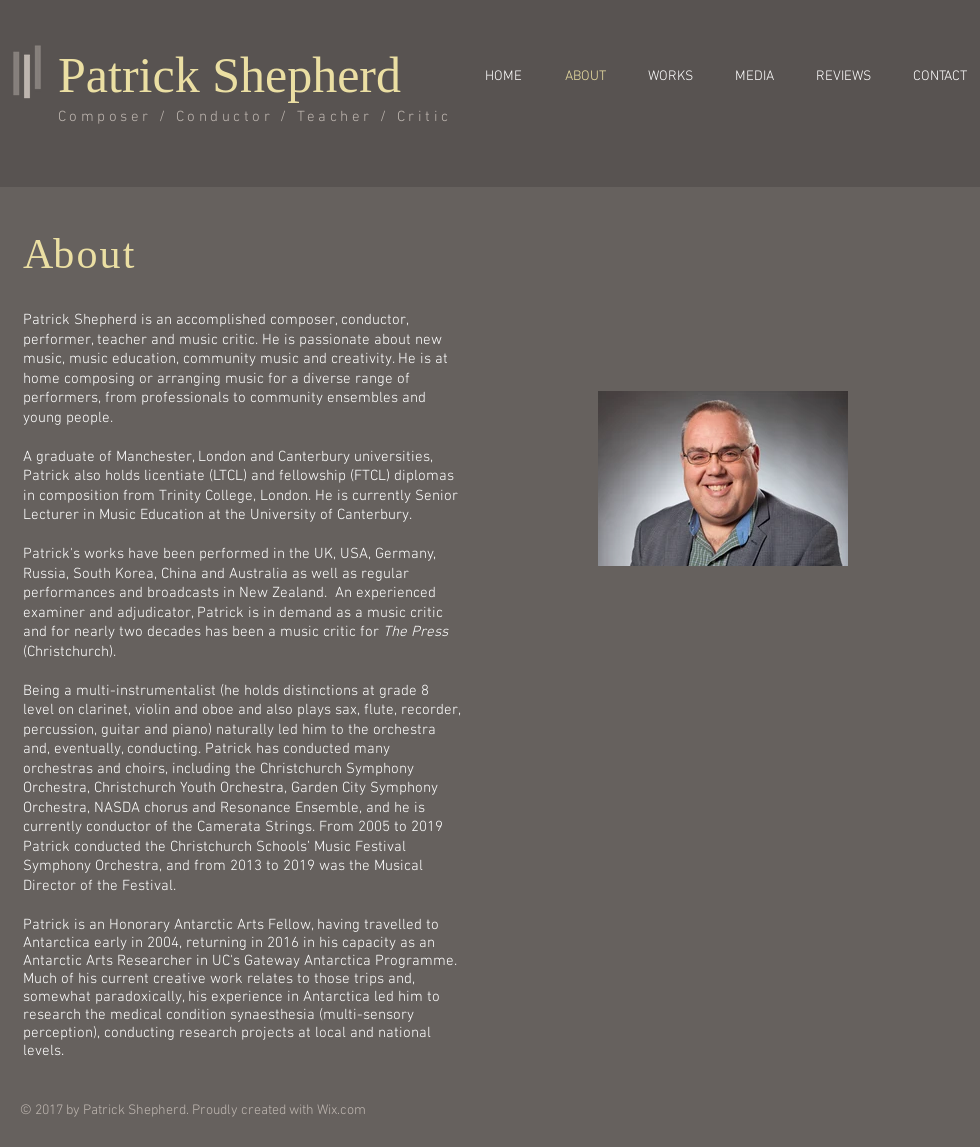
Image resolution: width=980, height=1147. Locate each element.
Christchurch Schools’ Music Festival (288, 847)
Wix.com (341, 1110)
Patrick (129, 75)
